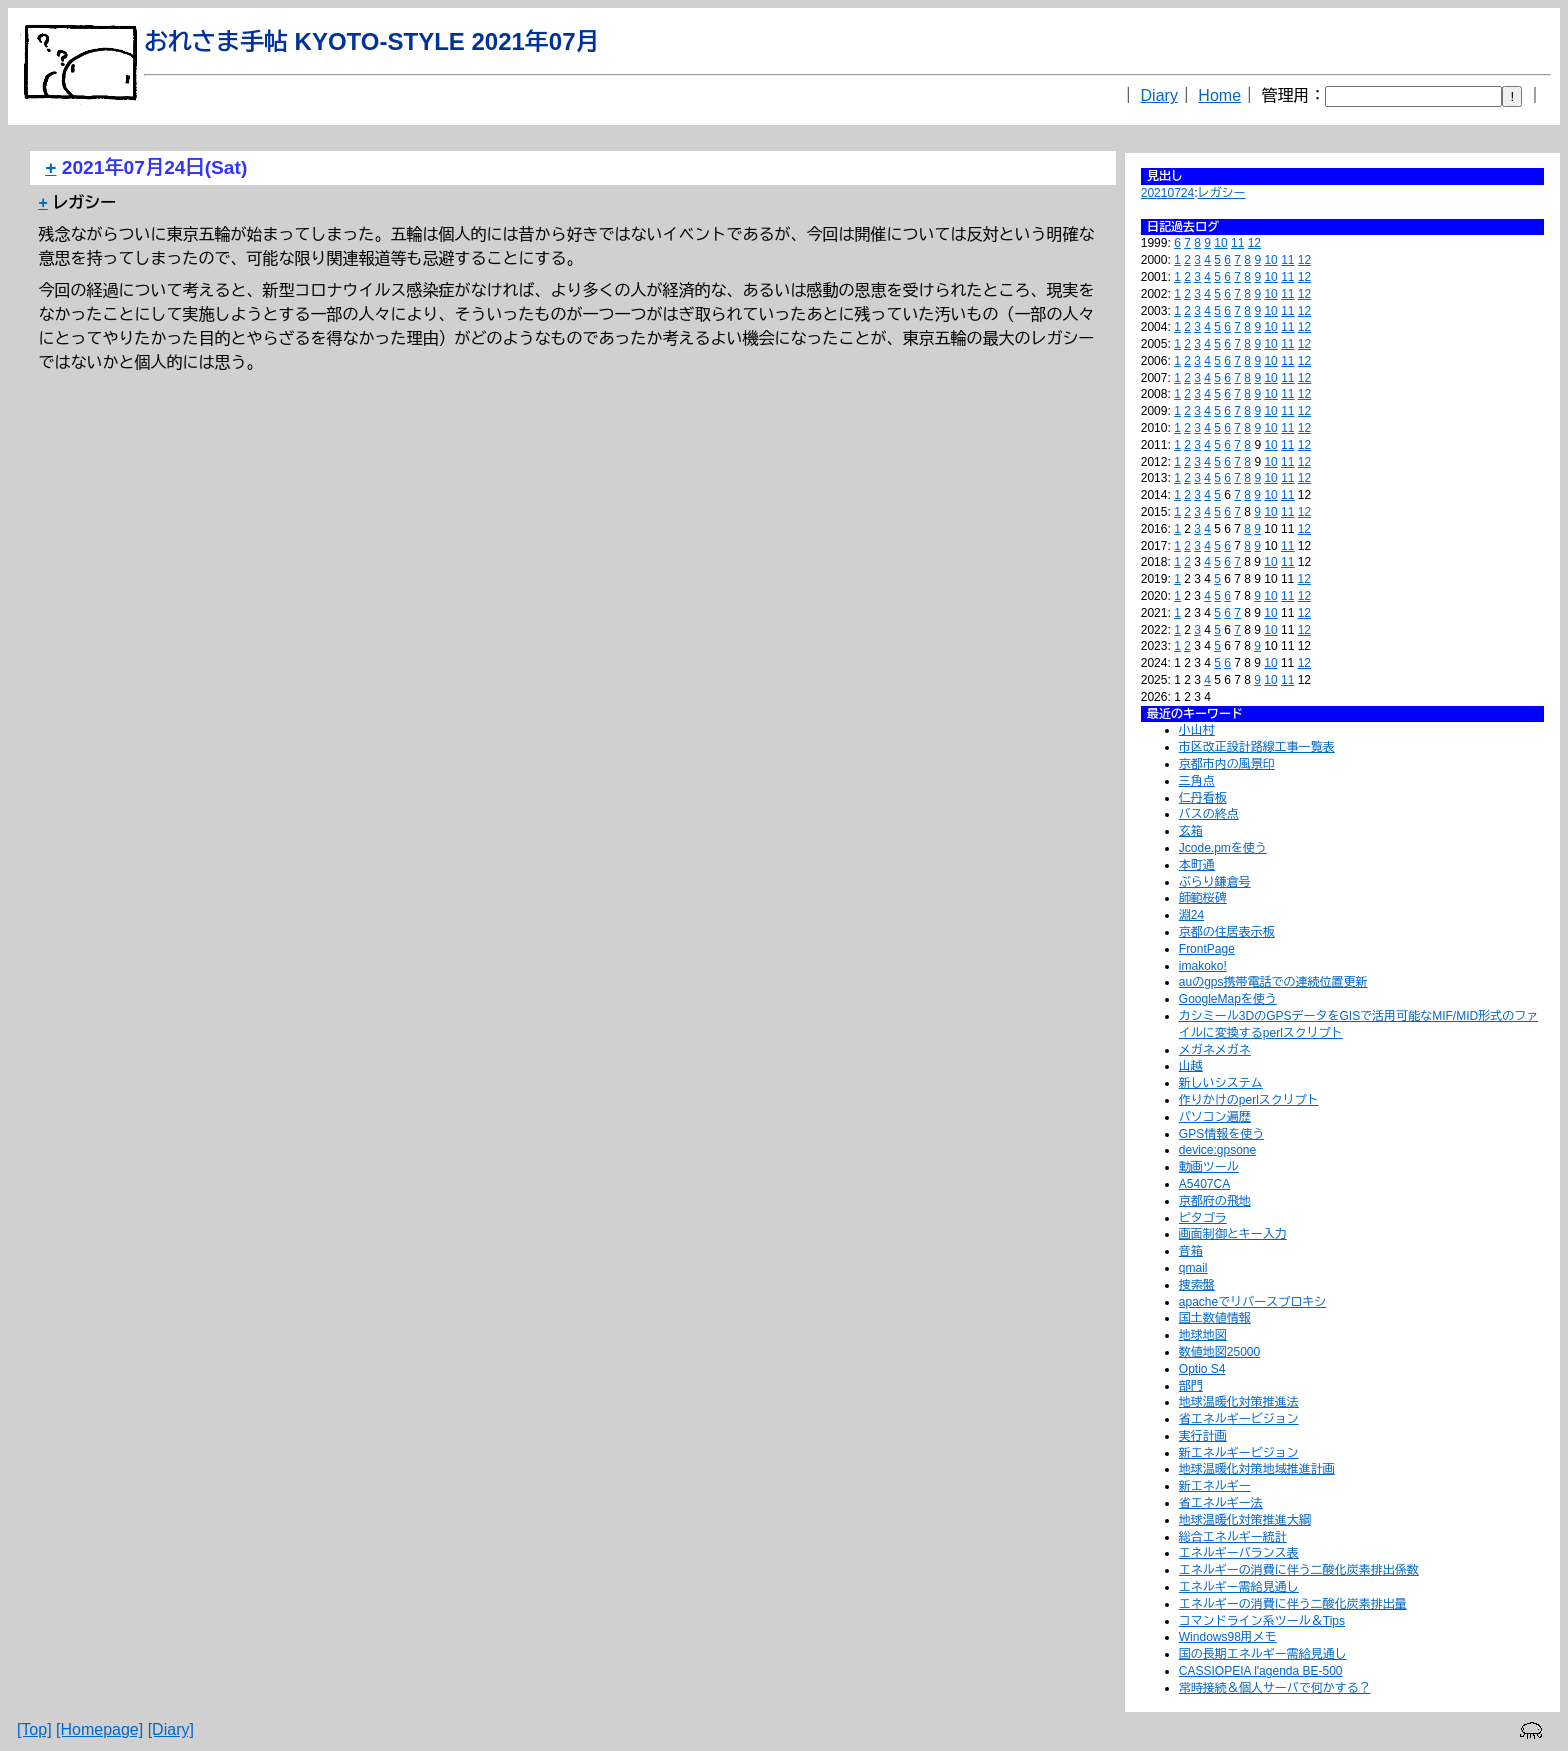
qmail (1193, 1268)
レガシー (1222, 193)
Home (1219, 95)
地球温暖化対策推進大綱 (1245, 1520)
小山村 (1197, 730)
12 (1254, 243)
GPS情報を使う (1221, 1134)
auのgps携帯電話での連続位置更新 (1273, 982)
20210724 (1167, 193)
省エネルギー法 (1221, 1503)
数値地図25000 (1219, 1352)
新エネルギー (1215, 1486)
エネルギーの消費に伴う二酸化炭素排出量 (1293, 1604)
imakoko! (1203, 966)
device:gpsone (1217, 1150)
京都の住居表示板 (1227, 932)
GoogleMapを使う (1228, 999)
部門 (1191, 1386)
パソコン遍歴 (1215, 1117)
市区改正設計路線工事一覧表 (1257, 747)
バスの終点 (1209, 814)
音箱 (1191, 1251)
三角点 (1197, 781)
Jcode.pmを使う (1223, 848)
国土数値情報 (1215, 1318)
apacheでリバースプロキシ (1252, 1302)
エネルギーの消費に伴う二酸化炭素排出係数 (1299, 1570)
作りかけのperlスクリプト (1249, 1100)
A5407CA (1204, 1184)
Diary (1159, 95)
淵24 (1191, 915)
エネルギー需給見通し (1239, 1587)
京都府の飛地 (1215, 1201)
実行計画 (1203, 1436)
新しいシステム (1221, 1083)
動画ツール (1209, 1167)
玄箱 (1191, 831)
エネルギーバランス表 (1239, 1553)
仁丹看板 (1203, 798)
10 (1220, 243)
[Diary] (171, 1729)
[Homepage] (99, 1729)
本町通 (1197, 865)
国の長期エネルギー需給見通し (1263, 1654)
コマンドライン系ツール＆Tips (1262, 1621)
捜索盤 (1197, 1285)
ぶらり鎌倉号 (1215, 882)
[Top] (34, 1729)
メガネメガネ (1215, 1050)
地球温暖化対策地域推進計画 (1257, 1469)
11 (1237, 243)
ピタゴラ (1203, 1218)
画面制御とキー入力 (1233, 1234)
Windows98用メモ (1228, 1637)
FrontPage (1207, 949)
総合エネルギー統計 (1233, 1537)
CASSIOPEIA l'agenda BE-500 (1261, 1671)
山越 (1191, 1066)
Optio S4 (1202, 1369)
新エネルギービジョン (1239, 1453)
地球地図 (1203, 1335)
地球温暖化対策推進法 (1239, 1402)
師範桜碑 (1203, 898)
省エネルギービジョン (1239, 1419)
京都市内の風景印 (1227, 764)
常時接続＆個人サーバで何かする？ (1275, 1688)
